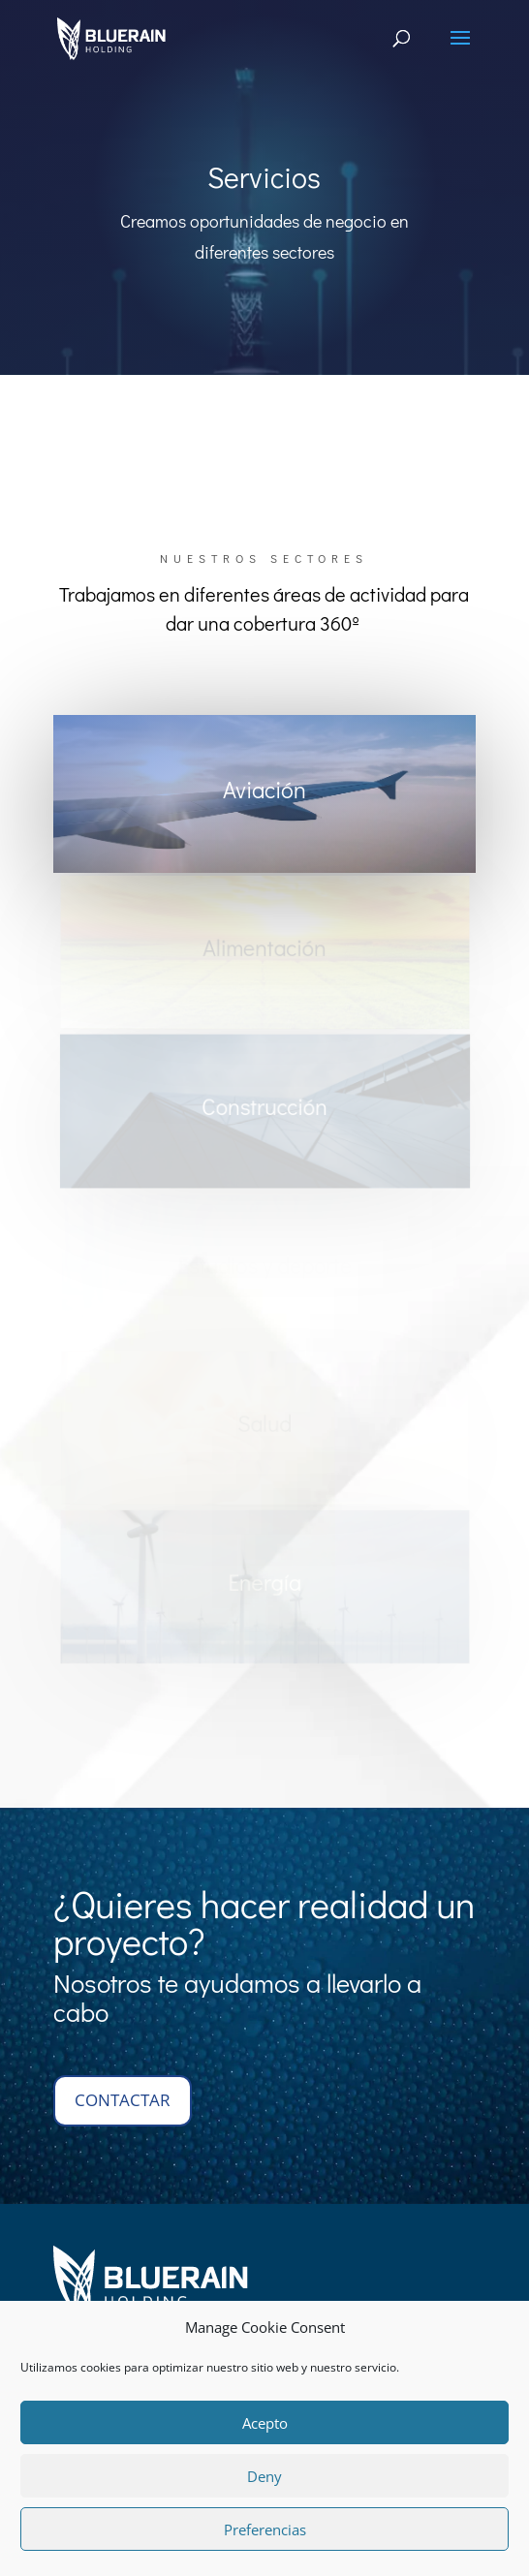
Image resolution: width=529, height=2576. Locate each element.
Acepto (265, 2423)
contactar (123, 2100)
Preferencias (265, 2529)
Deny (264, 2476)
